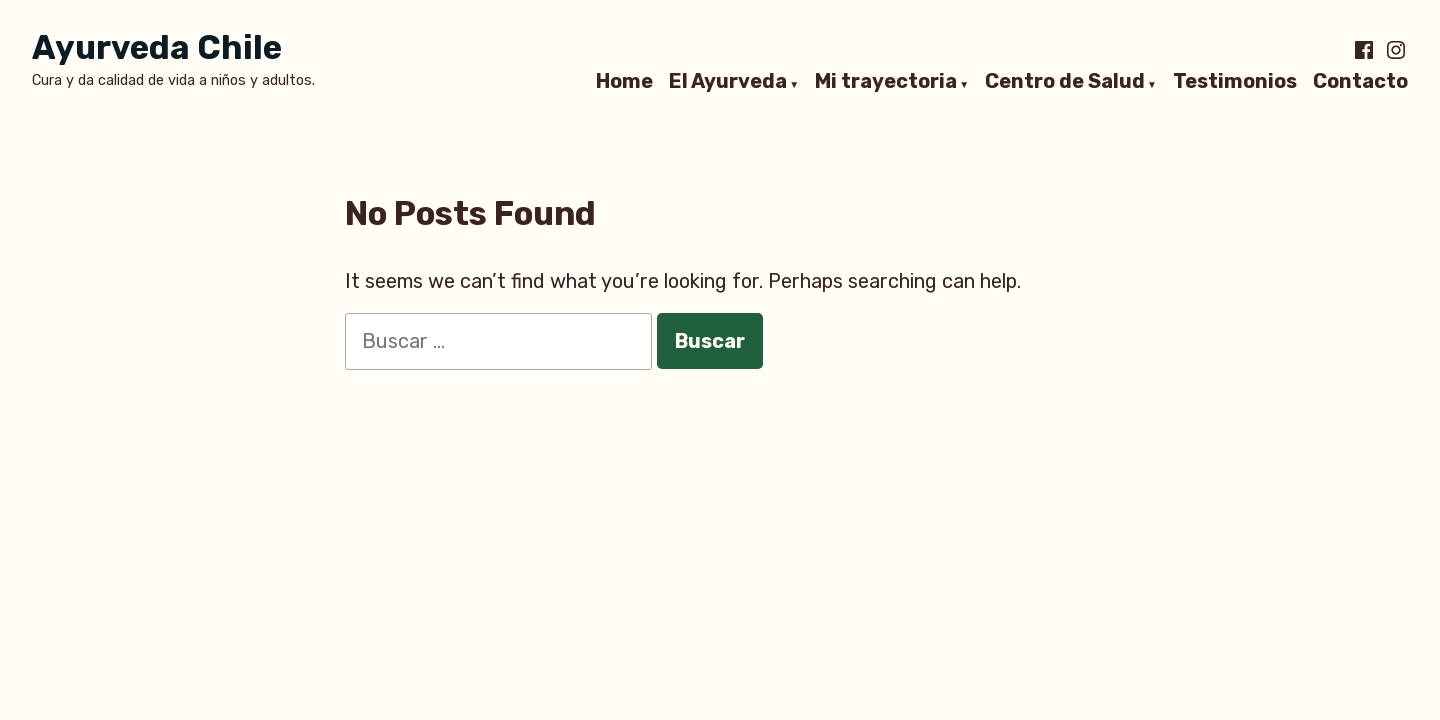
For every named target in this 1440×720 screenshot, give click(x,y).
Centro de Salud (1065, 82)
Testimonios (1235, 82)
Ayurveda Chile (157, 47)
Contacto (1360, 82)
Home (624, 82)
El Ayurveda (728, 82)
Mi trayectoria (886, 82)
